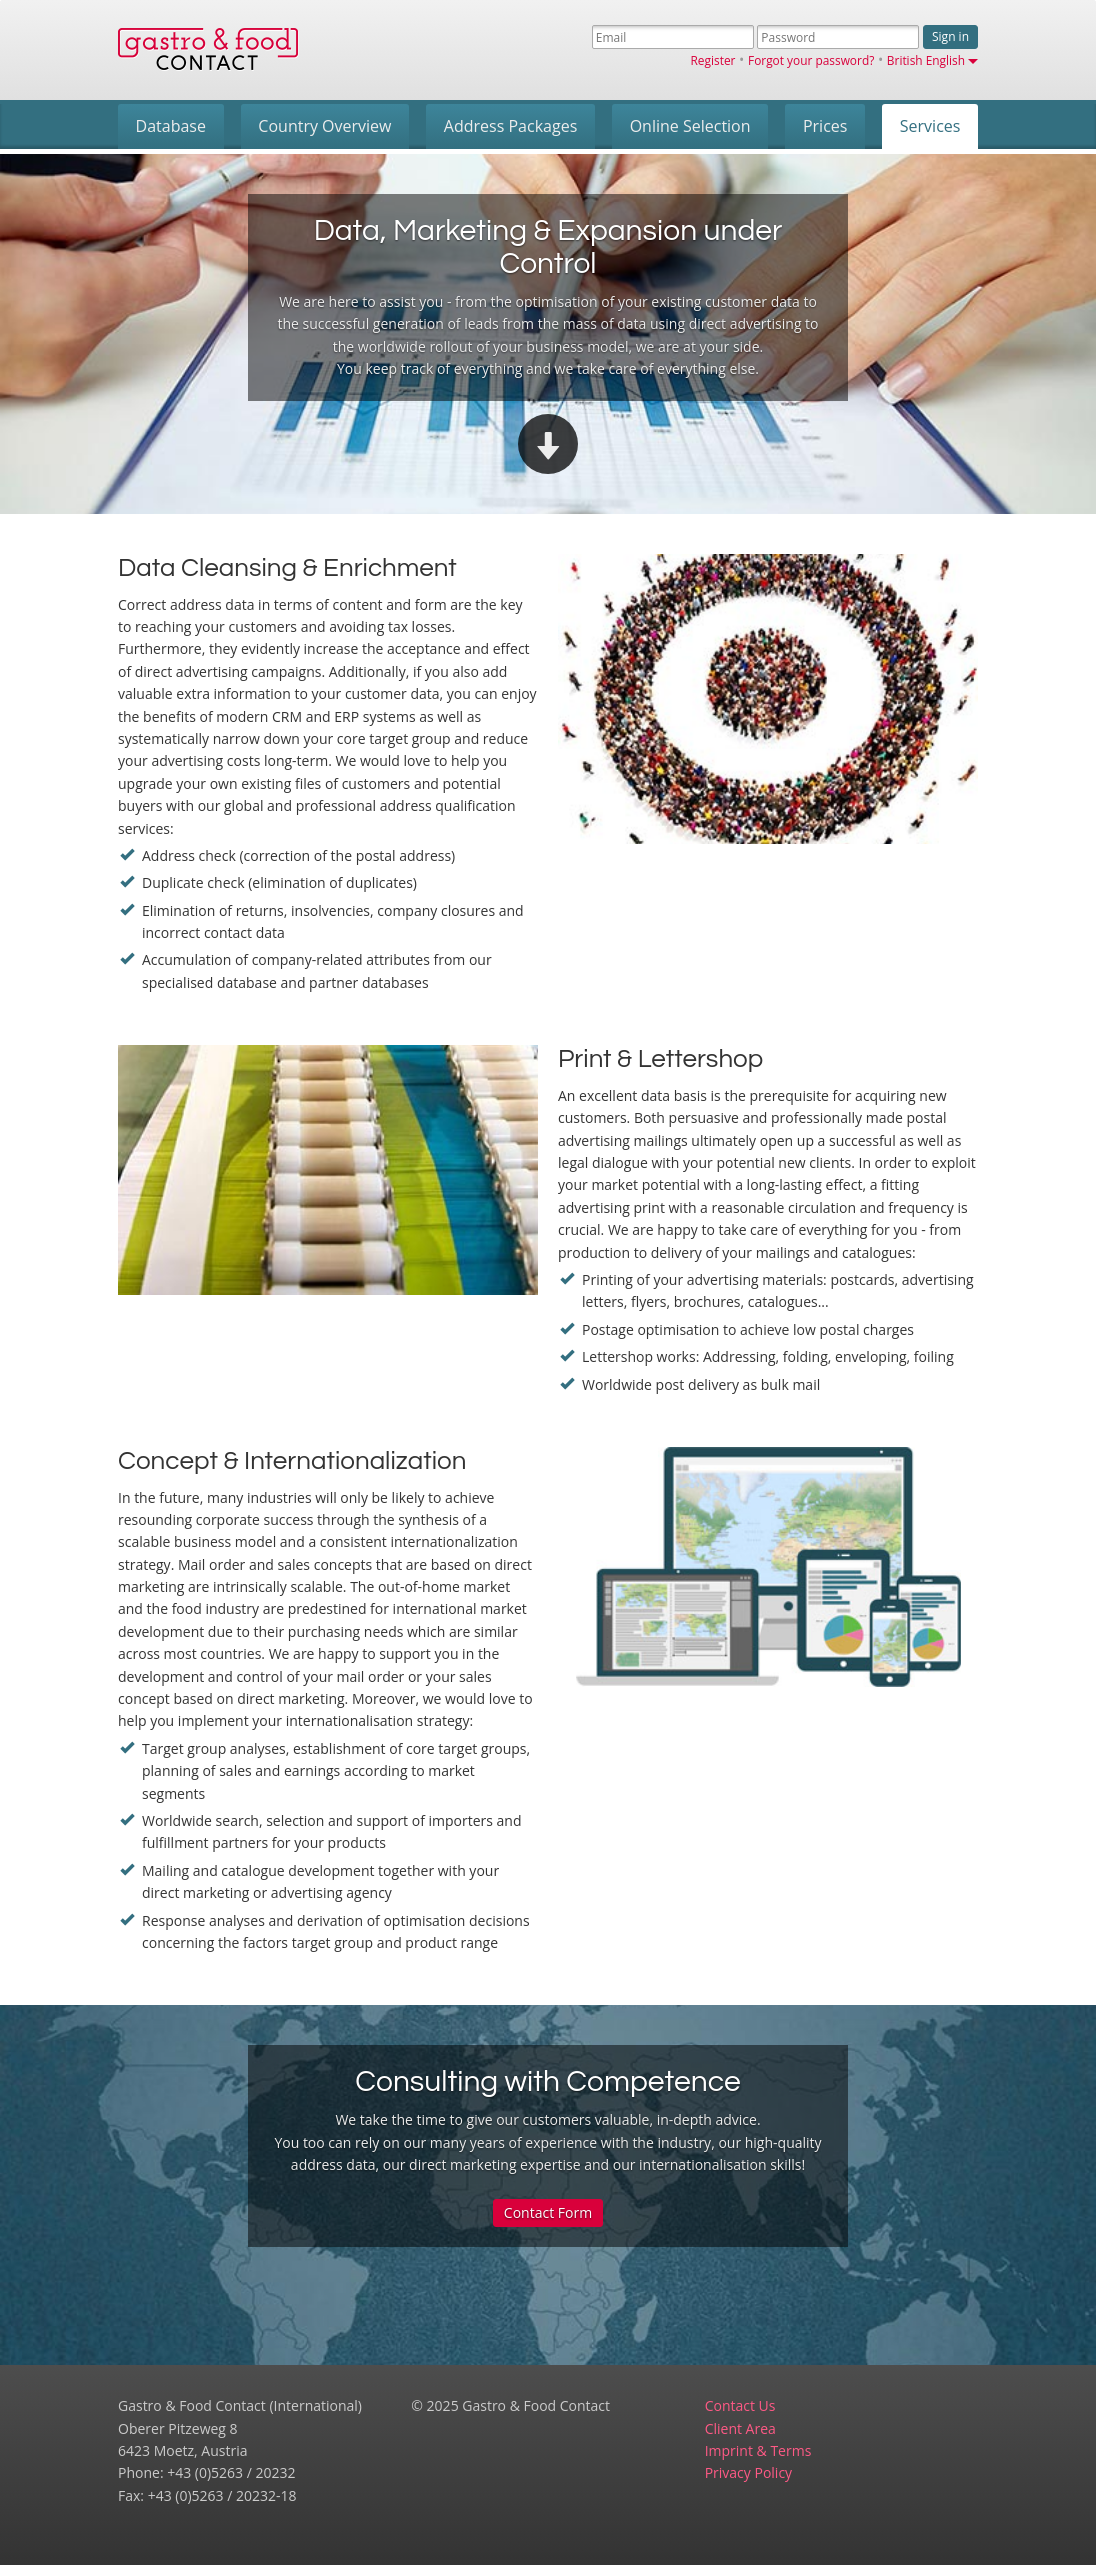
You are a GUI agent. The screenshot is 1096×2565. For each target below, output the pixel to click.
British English (932, 60)
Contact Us (740, 2405)
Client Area (740, 2428)
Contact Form (548, 2212)
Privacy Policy (748, 2472)
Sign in (950, 36)
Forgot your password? (811, 60)
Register (713, 60)
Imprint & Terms (758, 2450)
